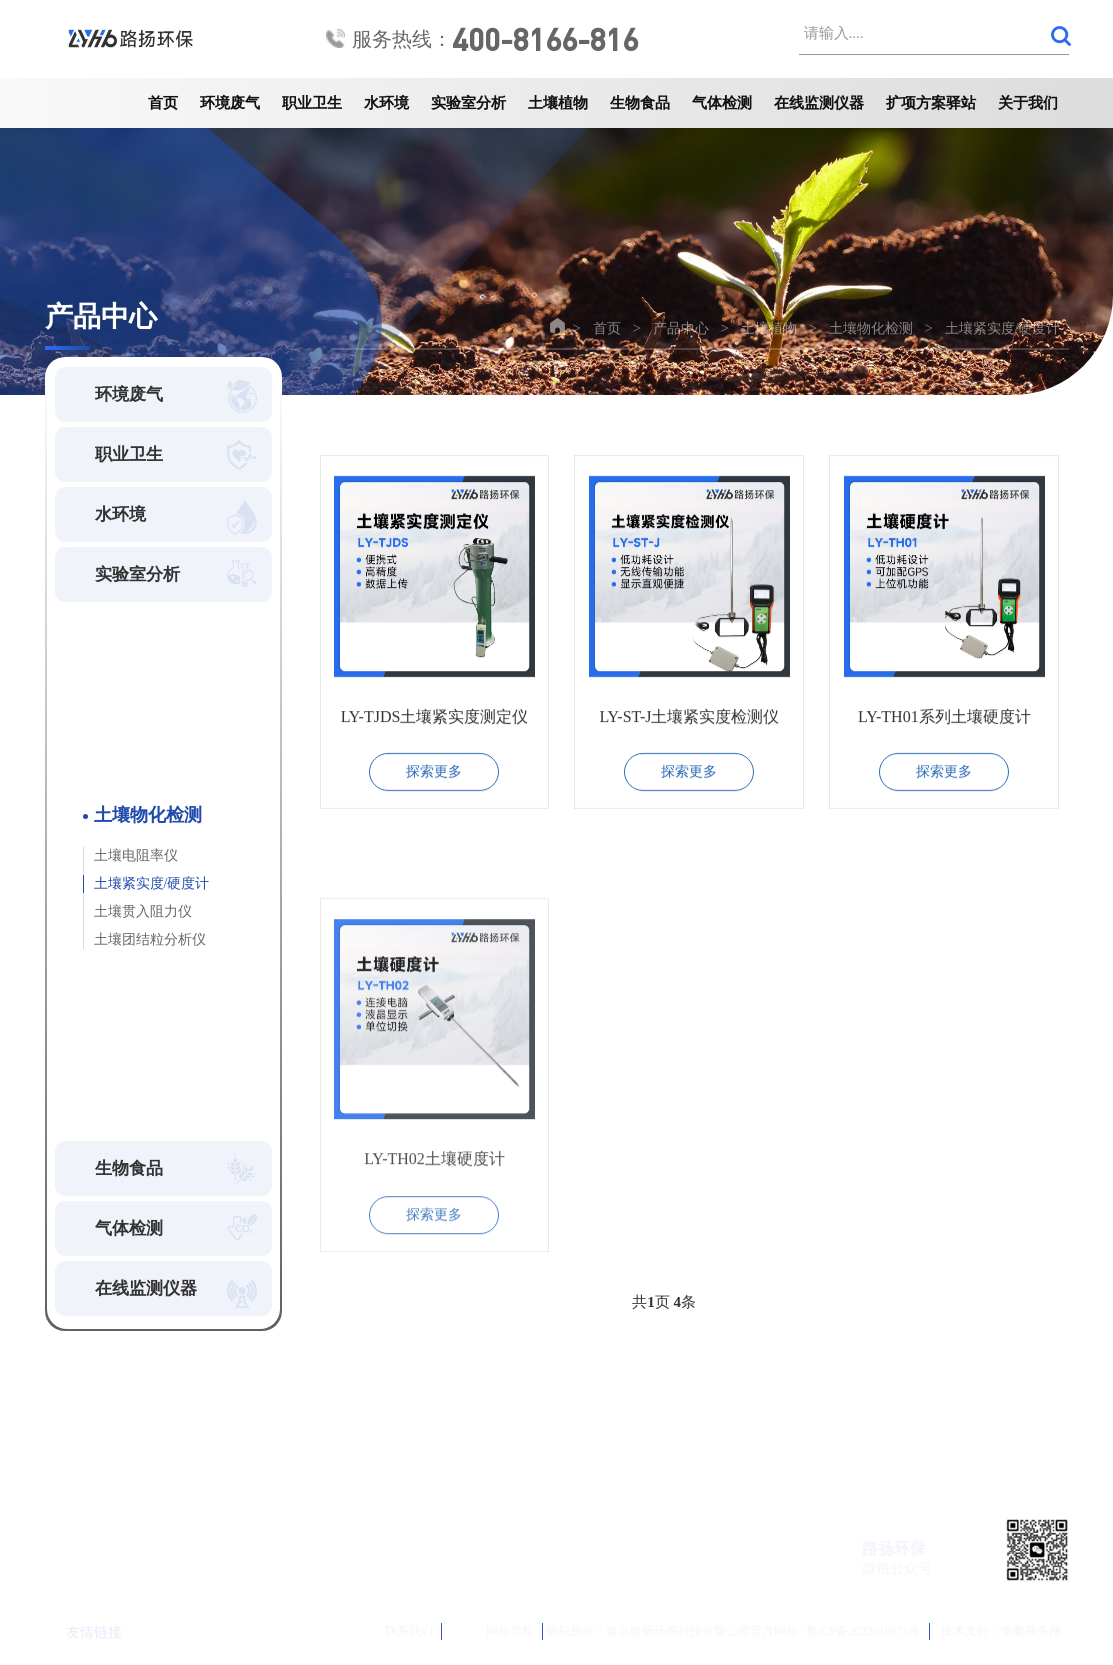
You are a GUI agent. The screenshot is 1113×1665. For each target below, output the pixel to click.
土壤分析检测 (130, 978)
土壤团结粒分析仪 (150, 939)
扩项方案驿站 (931, 103)
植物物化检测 (130, 1017)
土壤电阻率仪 (136, 855)
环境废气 (230, 103)
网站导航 (493, 1631)
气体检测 (722, 103)
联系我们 (385, 1632)
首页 (163, 103)
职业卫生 (312, 103)
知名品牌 (116, 1056)
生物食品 (640, 103)
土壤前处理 (123, 694)
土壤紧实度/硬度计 (1003, 328)
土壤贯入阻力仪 (143, 911)
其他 (102, 1095)
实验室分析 (468, 103)
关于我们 (1028, 103)
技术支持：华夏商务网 (1001, 1631)
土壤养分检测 (130, 733)
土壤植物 (558, 103)
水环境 (386, 103)
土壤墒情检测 (130, 772)
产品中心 (681, 328)
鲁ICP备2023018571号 (863, 1631)
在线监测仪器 (819, 103)
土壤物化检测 (871, 328)
